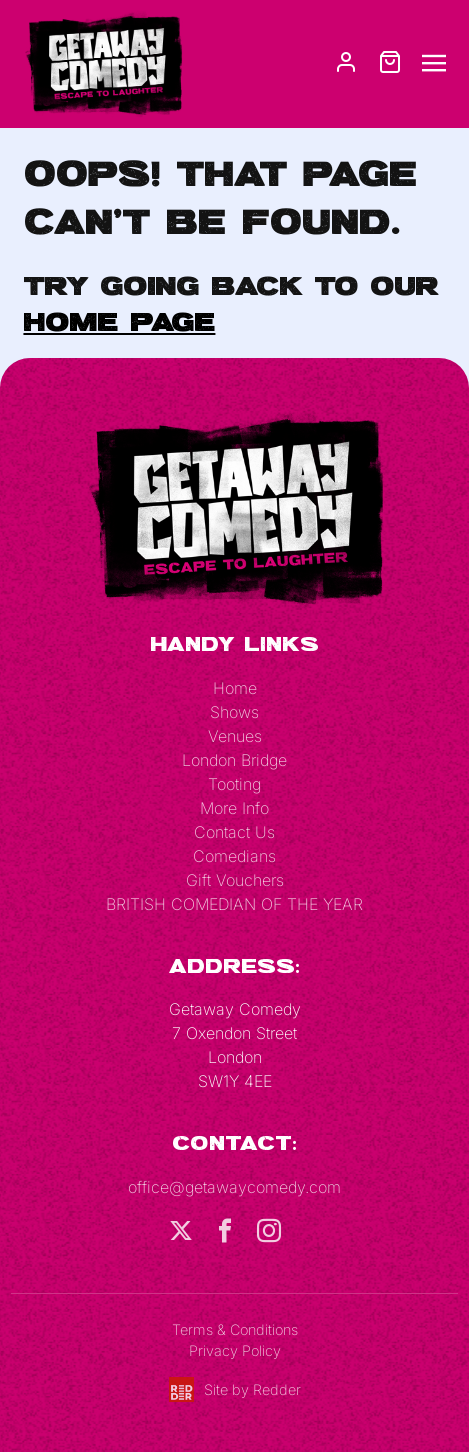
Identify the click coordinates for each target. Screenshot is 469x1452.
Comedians (234, 856)
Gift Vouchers (235, 880)
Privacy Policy (235, 1350)
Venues (235, 736)
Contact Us (234, 832)
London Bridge (234, 760)
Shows (234, 712)
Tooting (234, 784)
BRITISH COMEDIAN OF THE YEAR (234, 904)
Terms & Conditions (235, 1329)
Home (235, 688)
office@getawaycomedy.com (234, 1187)
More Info (234, 808)
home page (119, 321)
